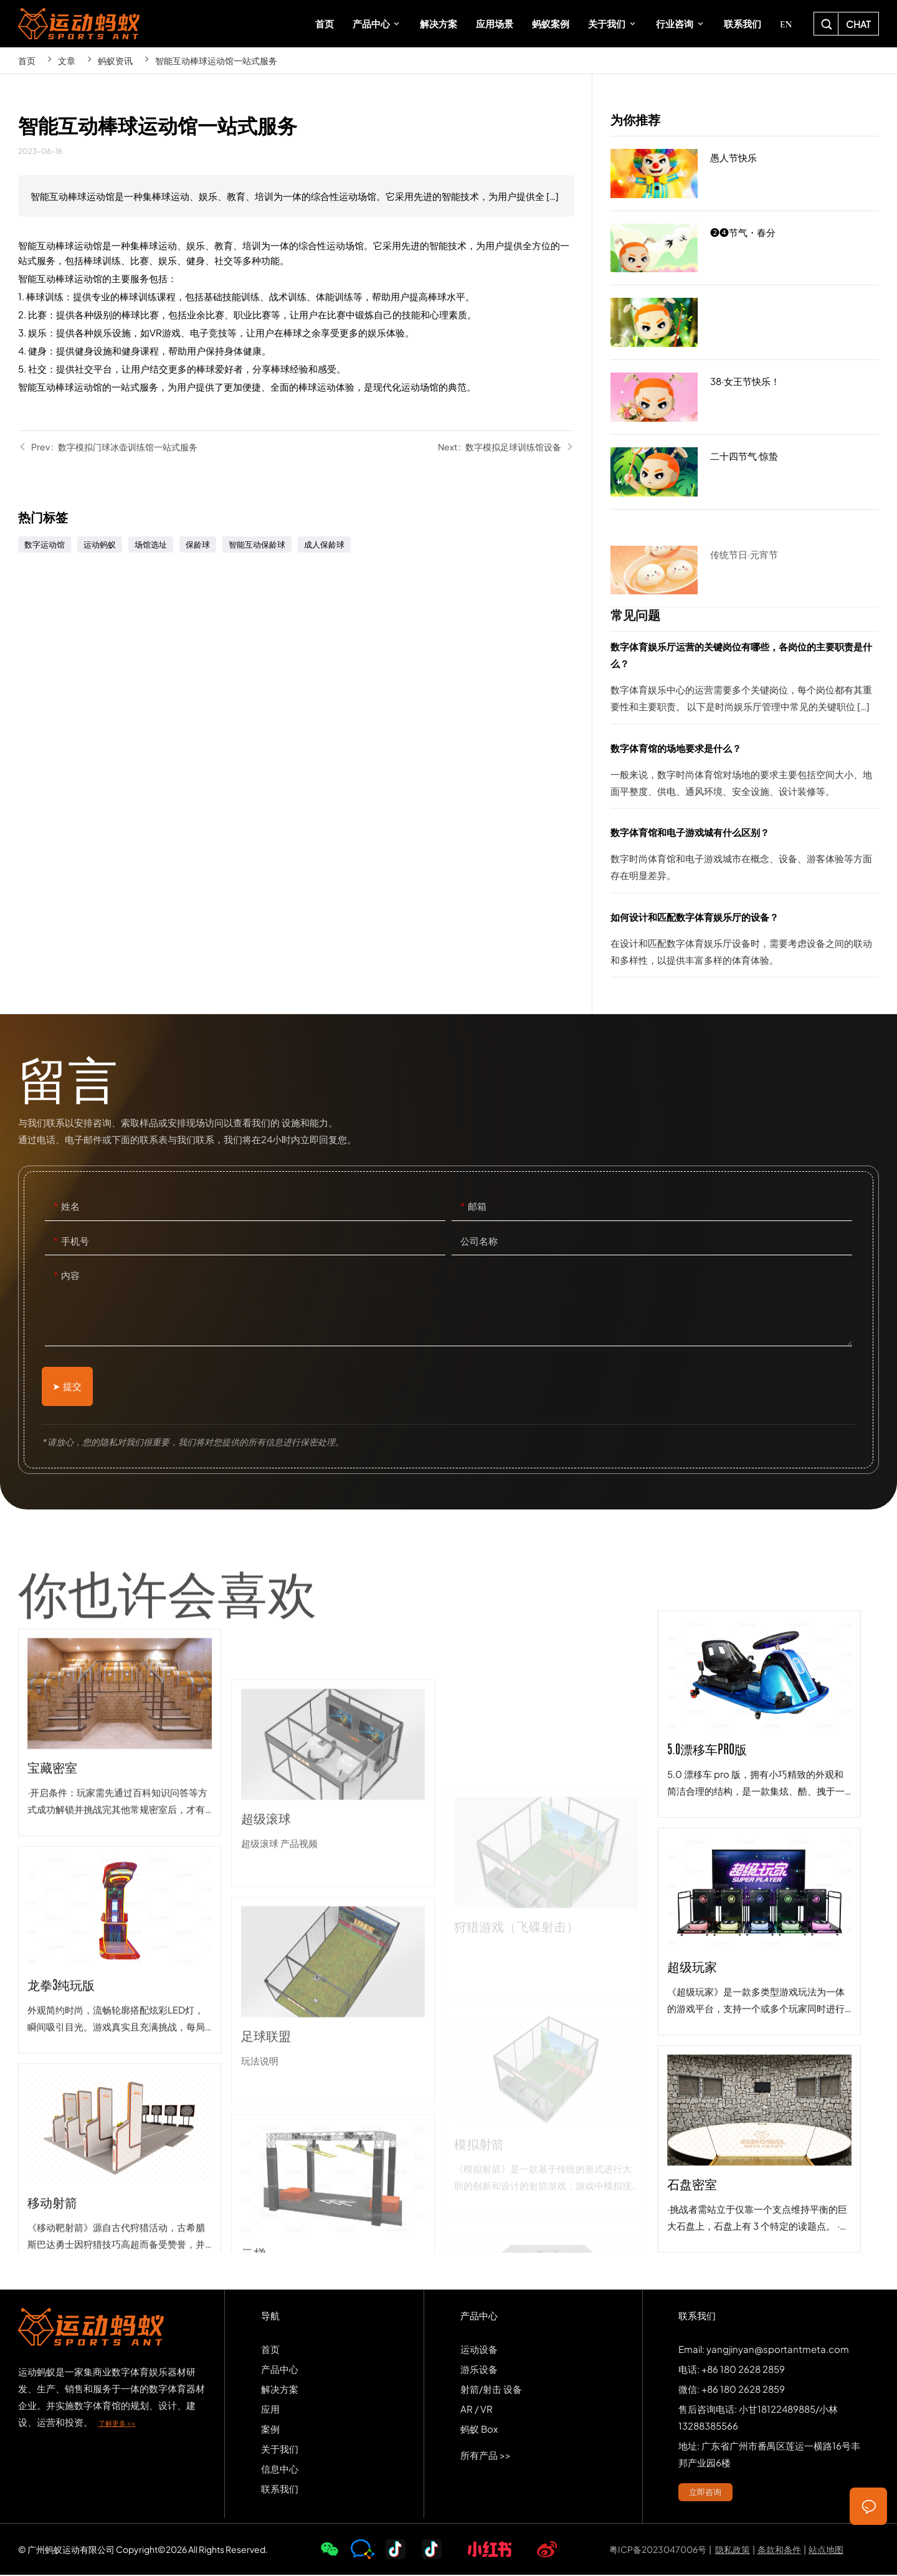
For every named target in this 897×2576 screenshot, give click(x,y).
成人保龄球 (324, 544)
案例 (270, 2430)
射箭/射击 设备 (491, 2390)
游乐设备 (479, 2370)
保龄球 (197, 544)
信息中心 (279, 2470)
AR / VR (476, 2410)
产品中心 (279, 2370)
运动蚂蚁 (99, 544)
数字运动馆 (44, 544)
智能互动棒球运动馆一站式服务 (216, 60)
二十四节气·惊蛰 (744, 472)
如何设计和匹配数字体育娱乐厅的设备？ (744, 942)
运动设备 (479, 2350)
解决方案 (279, 2390)
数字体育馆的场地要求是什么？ (744, 773)
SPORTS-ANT (79, 23)
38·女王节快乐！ (744, 397)
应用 (270, 2410)
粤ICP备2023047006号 (657, 2549)
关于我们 (279, 2450)
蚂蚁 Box (479, 2430)
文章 (66, 60)
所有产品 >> (485, 2456)
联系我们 (279, 2490)
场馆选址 (150, 544)
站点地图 (826, 2549)
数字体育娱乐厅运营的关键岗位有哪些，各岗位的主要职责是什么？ (744, 680)
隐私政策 (732, 2549)
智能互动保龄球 (257, 544)
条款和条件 (779, 2549)
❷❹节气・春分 (744, 248)
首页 (27, 60)
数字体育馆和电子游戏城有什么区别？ (744, 858)
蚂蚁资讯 (115, 60)
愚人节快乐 (744, 173)
